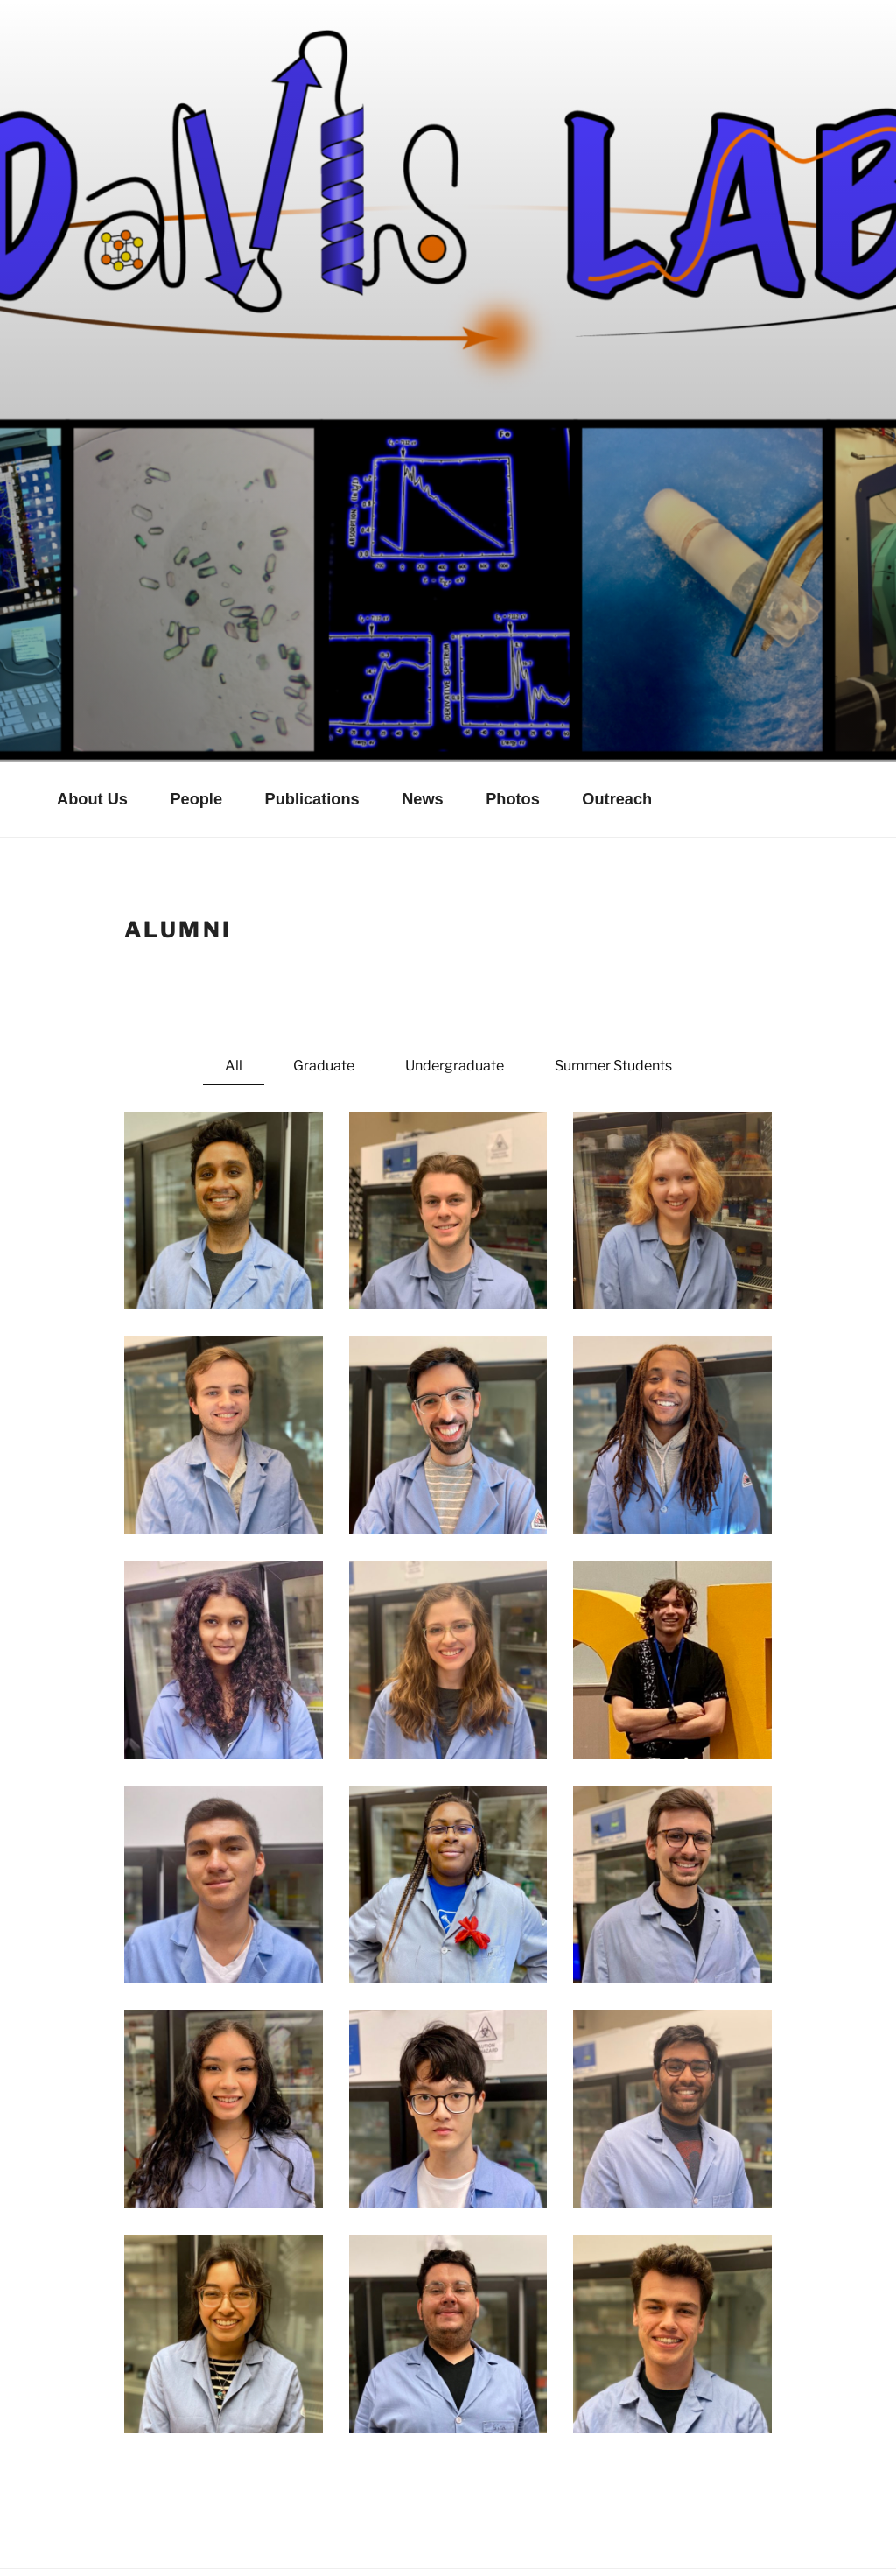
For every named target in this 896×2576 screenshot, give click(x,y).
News (423, 723)
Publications (312, 723)
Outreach (617, 723)
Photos (513, 723)
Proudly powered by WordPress (135, 2535)
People (196, 723)
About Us (92, 723)
